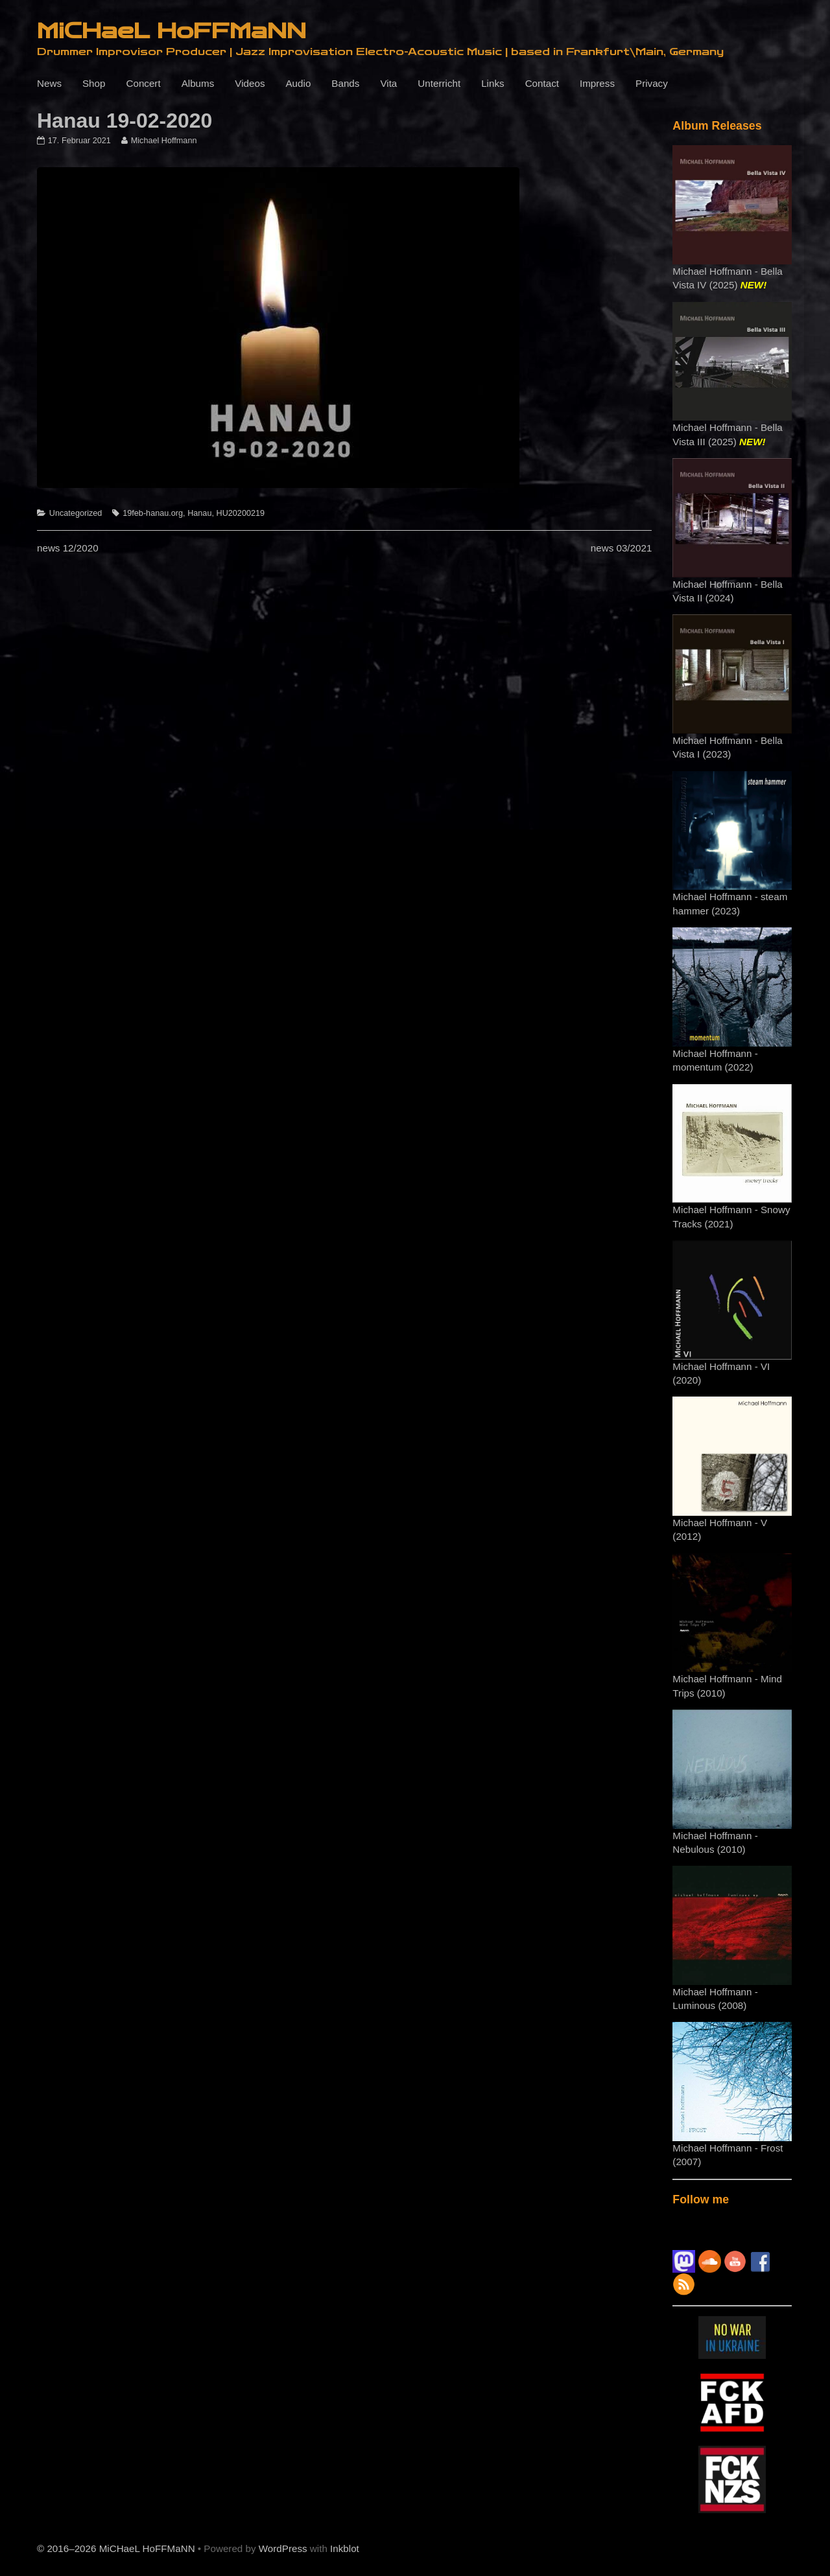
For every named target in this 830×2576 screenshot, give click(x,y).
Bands (345, 83)
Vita (388, 83)
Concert (143, 83)
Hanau (199, 513)
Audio (298, 83)
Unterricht (439, 83)
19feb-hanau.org (153, 513)
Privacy (651, 83)
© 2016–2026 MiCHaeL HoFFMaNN (116, 2548)
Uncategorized (75, 513)
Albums (198, 83)
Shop (93, 83)
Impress (597, 83)
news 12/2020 (68, 547)
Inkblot (344, 2548)
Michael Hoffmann (163, 140)
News (49, 83)
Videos (250, 83)
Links (492, 83)
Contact (542, 83)
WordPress (283, 2548)
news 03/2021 (621, 547)
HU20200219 (241, 513)
